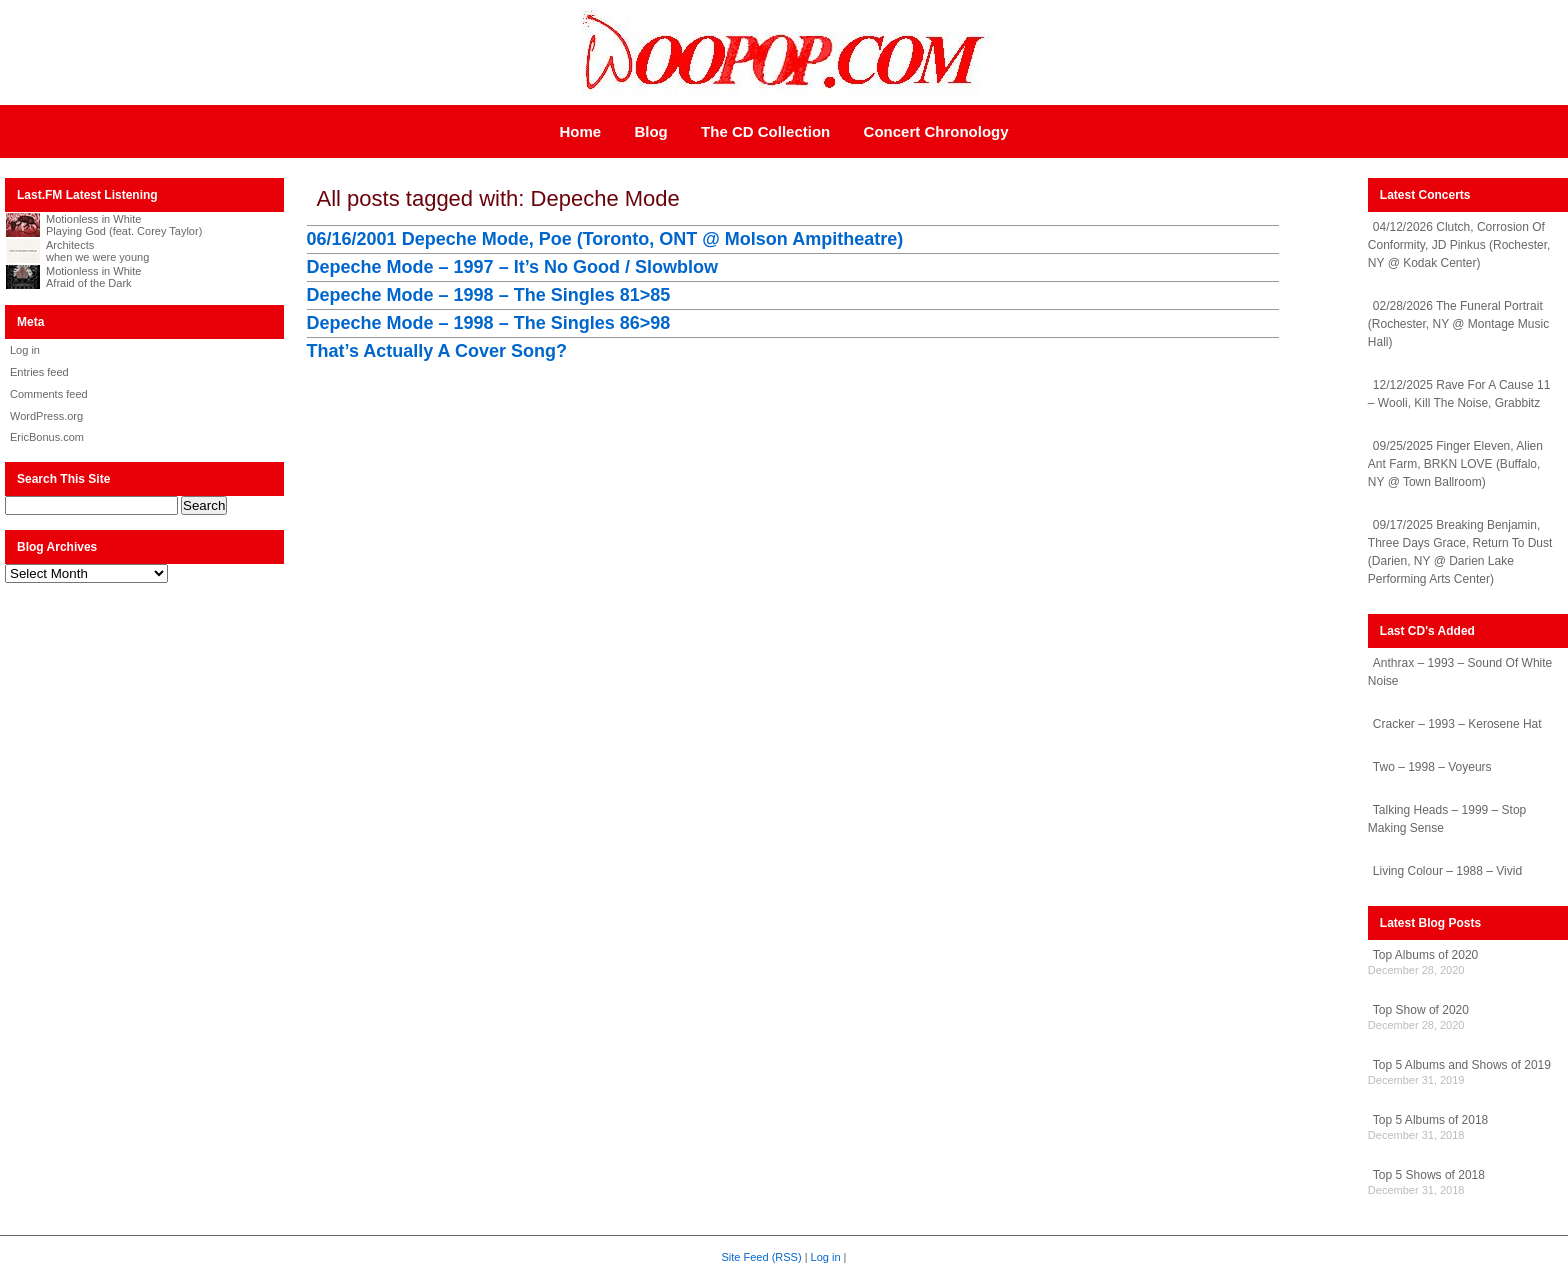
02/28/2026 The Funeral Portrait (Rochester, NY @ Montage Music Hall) (1458, 324)
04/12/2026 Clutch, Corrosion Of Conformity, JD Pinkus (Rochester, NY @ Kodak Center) (1459, 245)
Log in (25, 350)
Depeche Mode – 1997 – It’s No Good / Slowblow (512, 267)
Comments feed (49, 394)
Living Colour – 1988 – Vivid (1447, 871)
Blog (650, 131)
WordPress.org (46, 416)
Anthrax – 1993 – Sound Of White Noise (1460, 672)
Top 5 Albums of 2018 (1430, 1120)
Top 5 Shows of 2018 (1429, 1175)
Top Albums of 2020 (1425, 955)
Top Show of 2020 (1421, 1010)
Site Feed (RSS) (762, 1257)
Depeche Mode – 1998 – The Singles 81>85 (489, 295)
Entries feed (39, 372)
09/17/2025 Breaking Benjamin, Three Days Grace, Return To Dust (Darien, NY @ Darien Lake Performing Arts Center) (1460, 552)
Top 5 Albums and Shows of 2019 (1462, 1065)
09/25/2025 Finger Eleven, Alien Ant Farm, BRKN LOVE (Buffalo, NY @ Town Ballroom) (1455, 464)
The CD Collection (765, 131)
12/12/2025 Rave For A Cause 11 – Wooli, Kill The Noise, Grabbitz (1459, 394)
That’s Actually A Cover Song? (437, 351)
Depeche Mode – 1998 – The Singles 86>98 (489, 323)
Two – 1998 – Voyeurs (1432, 767)
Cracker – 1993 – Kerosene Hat (1457, 724)
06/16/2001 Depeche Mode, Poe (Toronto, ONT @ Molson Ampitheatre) (605, 239)
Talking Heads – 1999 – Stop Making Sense (1447, 819)
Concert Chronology (936, 131)
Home (580, 131)
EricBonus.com (47, 437)
